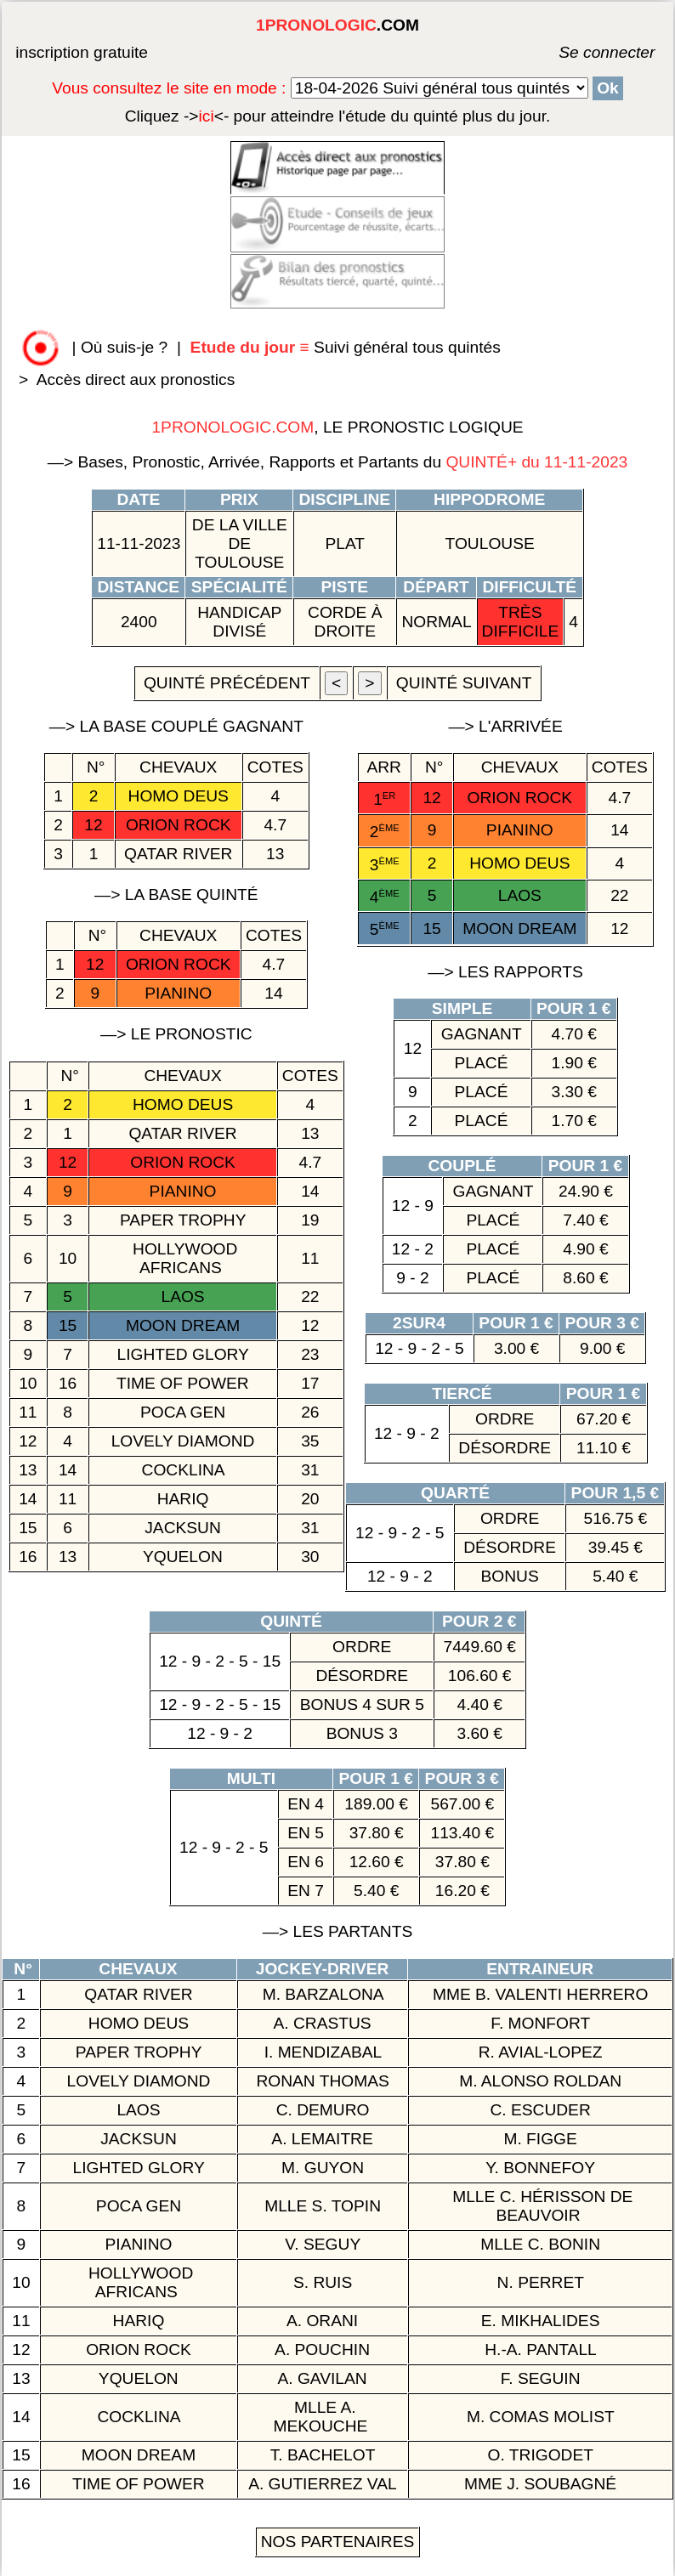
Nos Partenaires (338, 2542)
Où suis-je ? (124, 347)
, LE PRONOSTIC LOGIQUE (337, 427)
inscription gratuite (81, 52)
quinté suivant (464, 683)
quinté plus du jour (338, 116)
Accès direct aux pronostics (136, 379)
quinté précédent (227, 683)
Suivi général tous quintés (348, 347)
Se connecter (581, 52)
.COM (337, 25)
